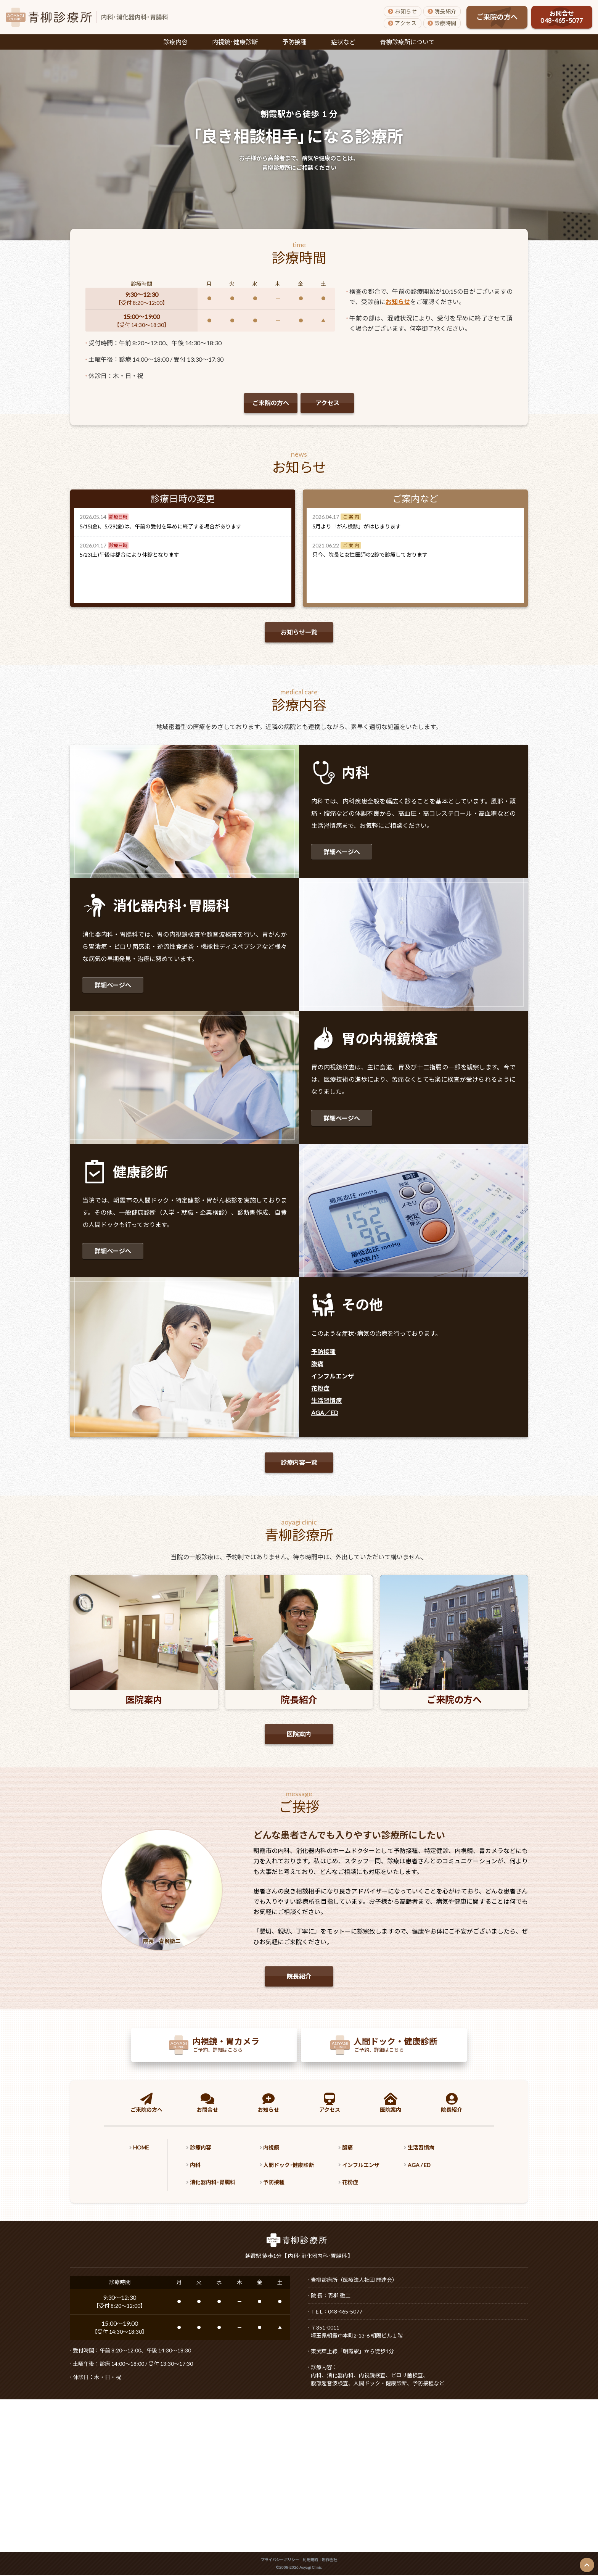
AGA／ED (324, 1412)
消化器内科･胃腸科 (220, 2183)
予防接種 (294, 41)
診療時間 (442, 23)
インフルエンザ (332, 1376)
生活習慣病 (326, 1400)
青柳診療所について (407, 41)
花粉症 (320, 1388)
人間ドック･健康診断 (304, 2166)
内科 (200, 2166)
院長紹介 (442, 11)
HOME (143, 2149)
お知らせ (402, 11)
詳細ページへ (341, 851)
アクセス (402, 23)
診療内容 (175, 41)
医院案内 (299, 1735)
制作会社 (329, 2560)
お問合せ (561, 17)
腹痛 (317, 1363)
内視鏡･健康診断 (235, 41)
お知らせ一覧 (299, 632)
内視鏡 (284, 2149)
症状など (343, 41)
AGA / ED (445, 2166)
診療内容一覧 (299, 1462)
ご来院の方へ (497, 17)
